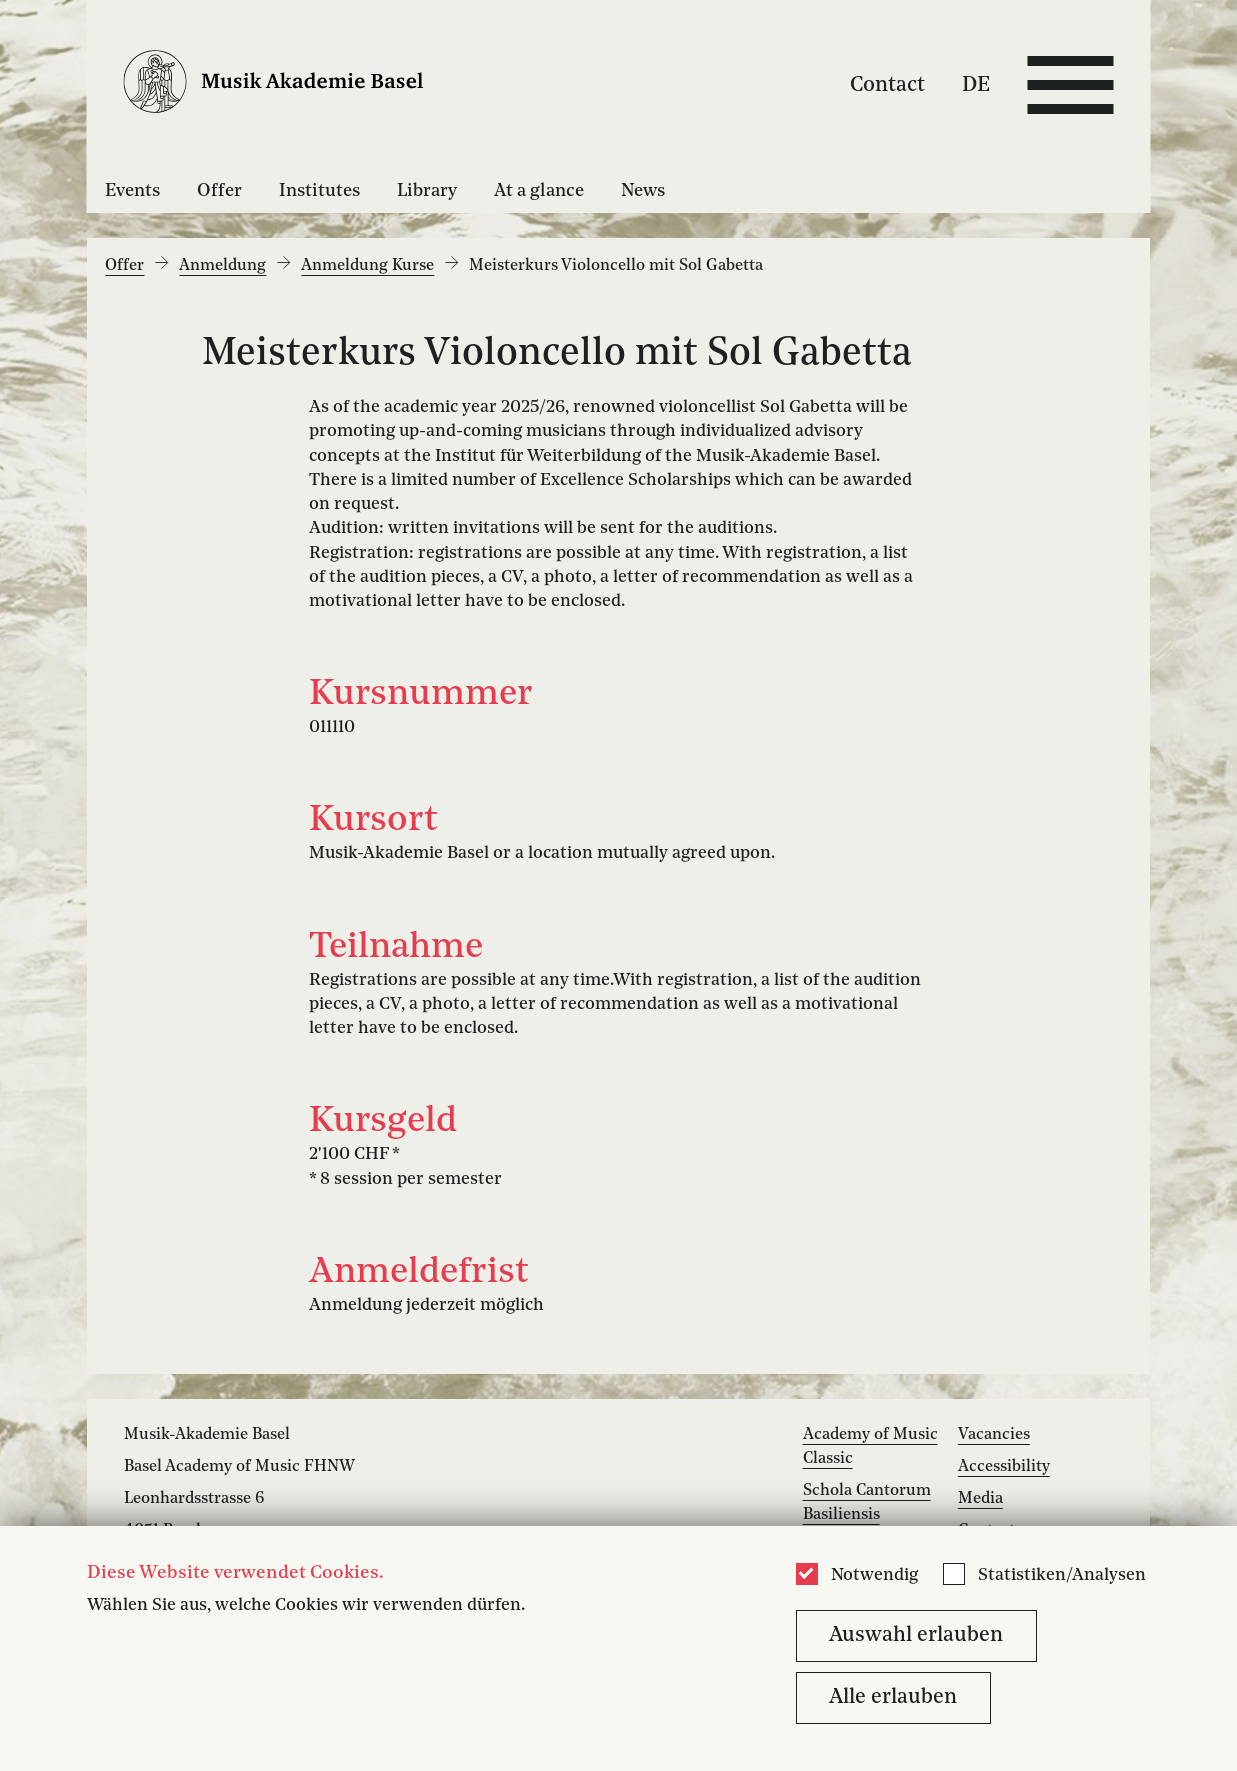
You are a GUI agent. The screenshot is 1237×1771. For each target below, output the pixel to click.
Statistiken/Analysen (1062, 1575)
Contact (887, 84)
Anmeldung (222, 266)
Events (132, 191)
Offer (219, 191)
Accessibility (1004, 1467)
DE (976, 84)
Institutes (319, 191)
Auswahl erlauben (916, 1635)
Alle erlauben (893, 1697)
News (643, 191)
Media (980, 1499)
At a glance (539, 191)
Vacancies (994, 1435)
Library (427, 191)
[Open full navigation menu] (1070, 85)
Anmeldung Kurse (367, 266)
